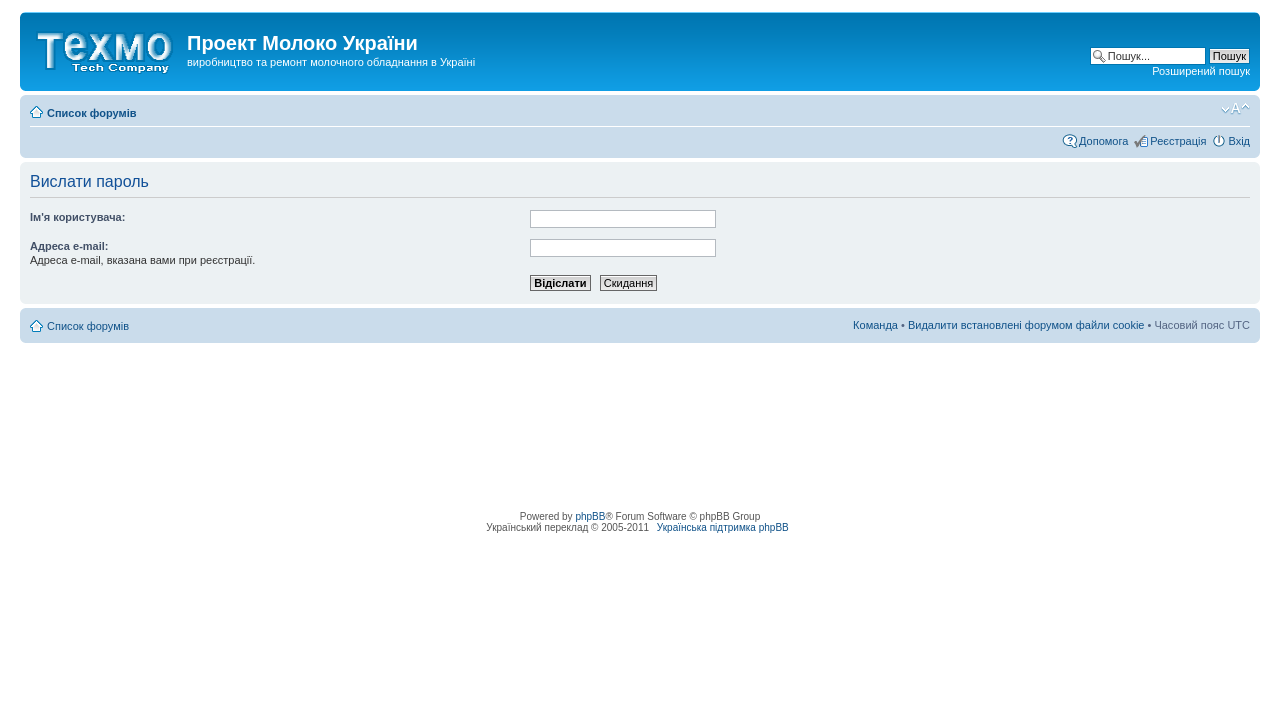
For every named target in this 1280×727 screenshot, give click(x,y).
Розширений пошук (1201, 71)
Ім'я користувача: (77, 217)
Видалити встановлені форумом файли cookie (1026, 325)
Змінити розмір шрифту (1235, 109)
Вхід (1239, 141)
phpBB (590, 516)
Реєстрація (1178, 141)
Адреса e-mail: (69, 246)
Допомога (1103, 141)
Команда (875, 325)
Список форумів (91, 113)
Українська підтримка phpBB (723, 527)
